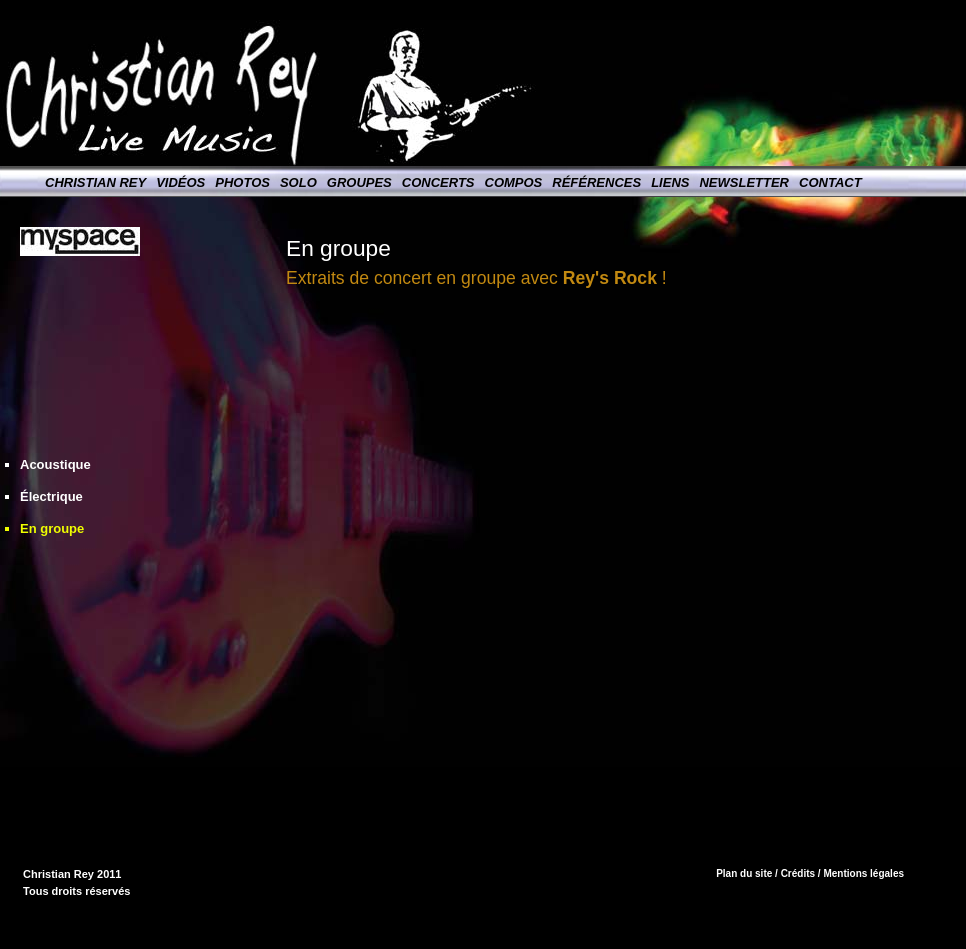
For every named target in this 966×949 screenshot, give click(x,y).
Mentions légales (863, 873)
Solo (298, 182)
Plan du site (744, 873)
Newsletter (744, 182)
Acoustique (55, 464)
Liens (670, 182)
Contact (830, 182)
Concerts (438, 182)
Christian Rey (95, 182)
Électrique (51, 496)
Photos (242, 182)
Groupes (359, 182)
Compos (514, 182)
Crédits (798, 873)
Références (596, 182)
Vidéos (180, 182)
